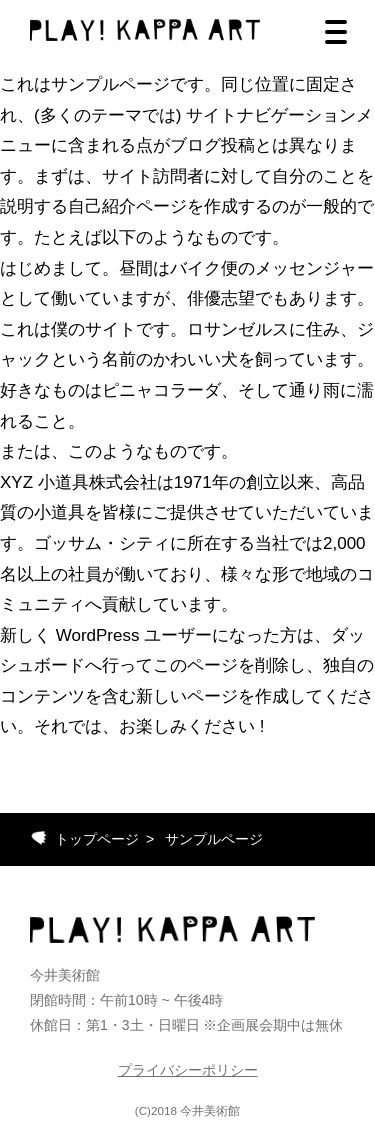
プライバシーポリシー (188, 1070)
